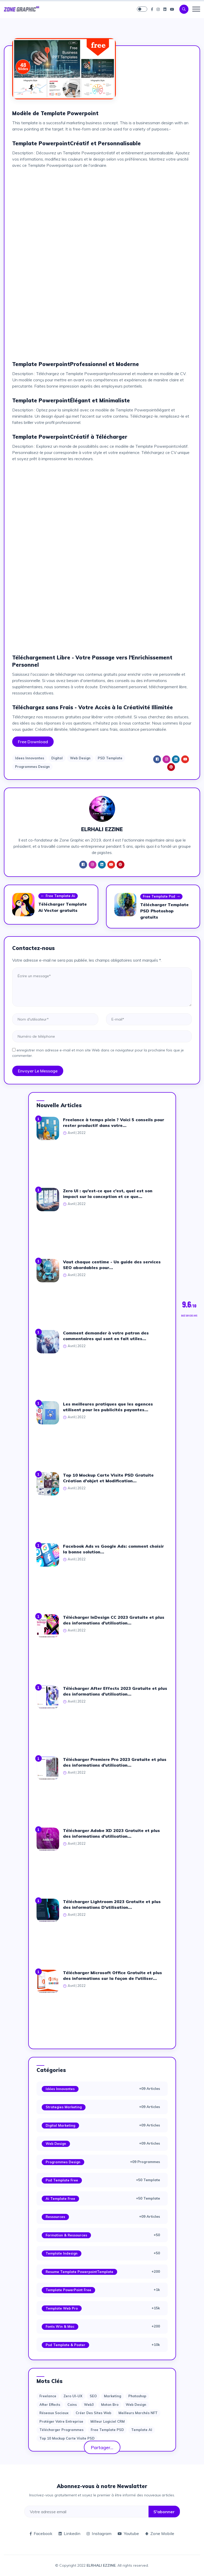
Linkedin (69, 2533)
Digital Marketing (60, 2125)
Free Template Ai (58, 896)
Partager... (102, 2447)
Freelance (47, 2396)
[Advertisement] (102, 209)
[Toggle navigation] (196, 9)
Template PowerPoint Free (68, 2290)
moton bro (109, 2404)
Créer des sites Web (93, 2413)
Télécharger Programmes (61, 2430)
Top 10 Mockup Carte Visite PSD (67, 2438)
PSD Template (110, 758)
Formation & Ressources (66, 2235)
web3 (89, 2404)
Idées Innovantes (60, 2089)
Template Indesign (62, 2253)
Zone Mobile (159, 2533)
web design (136, 2404)
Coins (72, 2404)
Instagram (99, 2533)
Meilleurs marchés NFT (138, 2413)
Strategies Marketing (64, 2107)
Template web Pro (62, 2308)
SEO (93, 2396)
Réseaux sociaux (53, 2413)
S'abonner (164, 2511)
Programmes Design (32, 766)
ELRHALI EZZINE (101, 2565)
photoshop (137, 2396)
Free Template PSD (107, 2430)
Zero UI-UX (73, 2396)
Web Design (80, 758)
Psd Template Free (62, 2180)
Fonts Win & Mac (60, 2326)
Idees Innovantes (29, 758)
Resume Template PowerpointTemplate (79, 2272)
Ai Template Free (60, 2198)
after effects (49, 2404)
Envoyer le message (38, 1070)
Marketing (112, 2396)
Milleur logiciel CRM (107, 2421)
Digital (57, 758)
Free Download (33, 741)
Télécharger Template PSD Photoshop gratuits (164, 911)
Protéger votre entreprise (61, 2421)
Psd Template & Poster (65, 2345)
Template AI (141, 2430)
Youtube (128, 2533)
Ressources (55, 2217)
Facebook (41, 2533)
